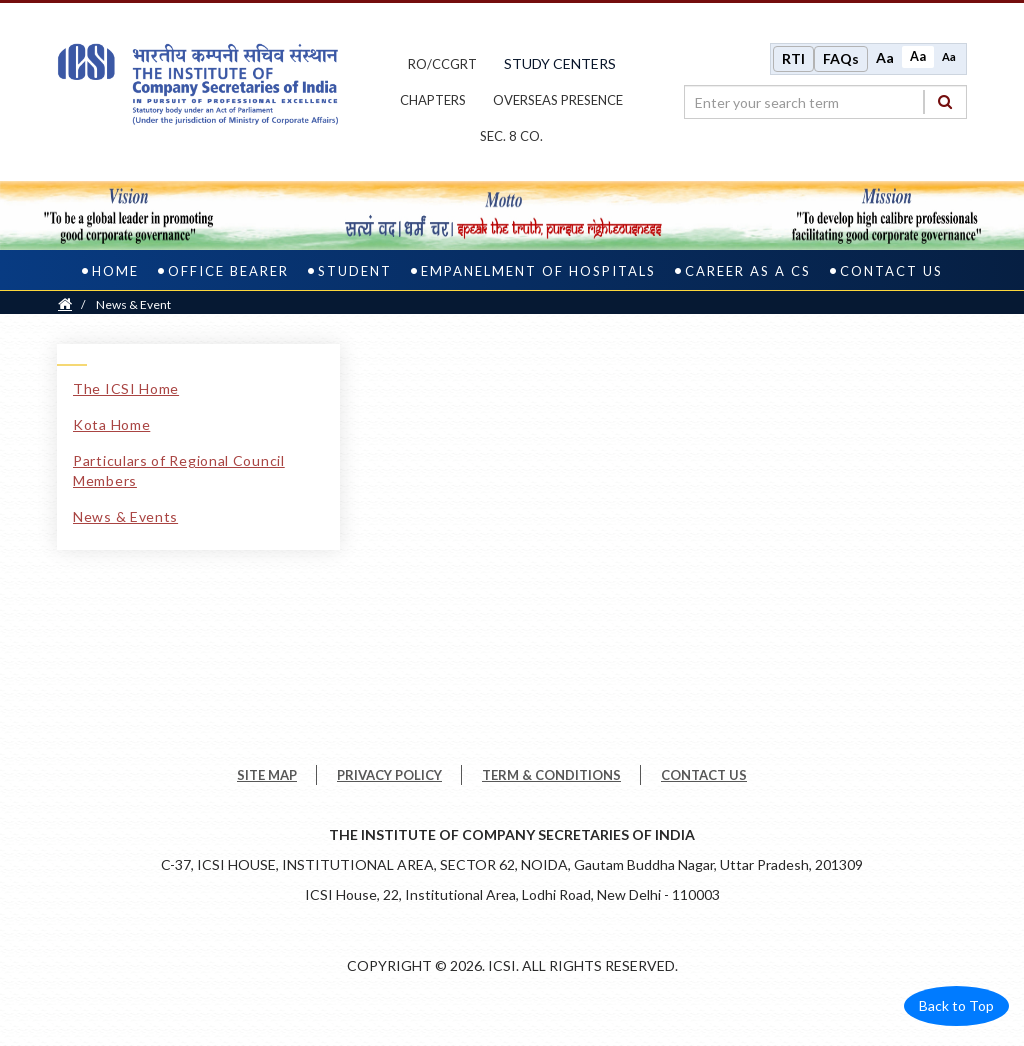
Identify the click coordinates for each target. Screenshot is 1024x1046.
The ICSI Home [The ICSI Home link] (126, 388)
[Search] (945, 101)
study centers (560, 63)
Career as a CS (748, 271)
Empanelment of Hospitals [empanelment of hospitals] (538, 271)
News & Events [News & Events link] (125, 516)
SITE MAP (267, 775)
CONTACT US (704, 775)
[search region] (825, 102)
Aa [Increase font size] (885, 57)
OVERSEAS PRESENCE (558, 100)
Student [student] (355, 271)
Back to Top (956, 1005)
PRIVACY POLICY (389, 775)
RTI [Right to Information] (793, 58)
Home (115, 271)
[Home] (65, 304)
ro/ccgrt (442, 64)
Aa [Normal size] (918, 56)
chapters (433, 100)
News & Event (133, 304)
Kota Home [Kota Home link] (111, 424)
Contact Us (891, 271)
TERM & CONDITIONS (551, 775)
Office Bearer (228, 271)
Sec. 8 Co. (511, 136)
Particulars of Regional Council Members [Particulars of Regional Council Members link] (179, 470)
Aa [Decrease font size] (949, 56)
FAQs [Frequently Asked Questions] (841, 58)
